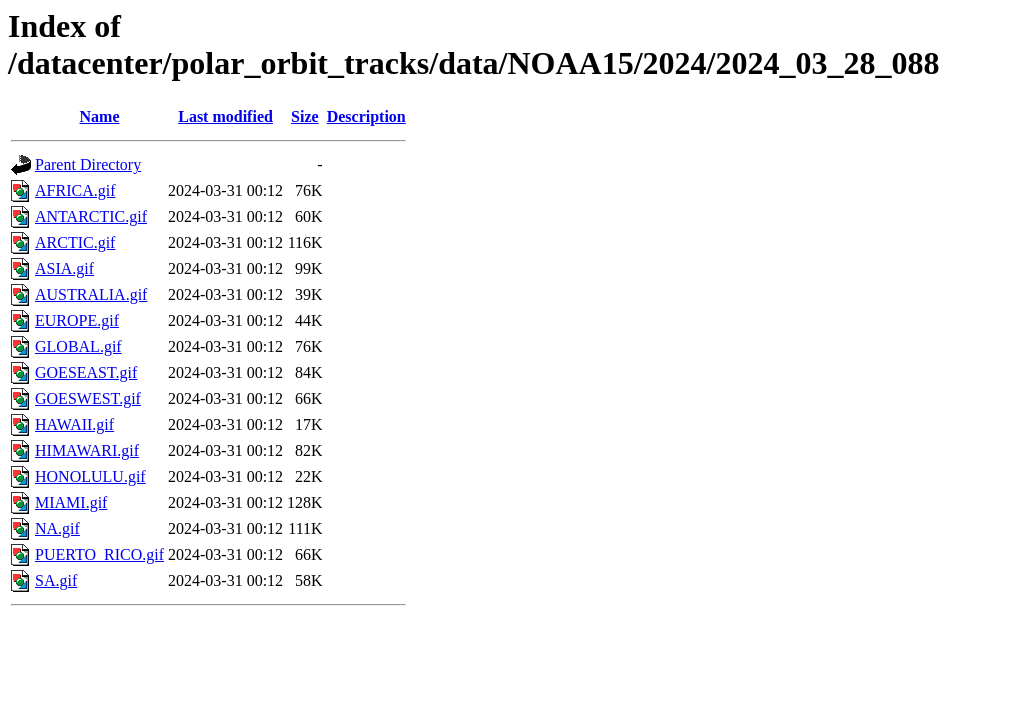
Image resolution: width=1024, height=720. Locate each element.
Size (305, 116)
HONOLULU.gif (90, 476)
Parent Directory (88, 164)
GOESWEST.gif (88, 398)
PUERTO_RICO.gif (99, 554)
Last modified (225, 116)
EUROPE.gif (77, 320)
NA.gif (57, 528)
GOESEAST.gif (86, 372)
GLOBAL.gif (78, 346)
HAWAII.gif (74, 424)
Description (366, 116)
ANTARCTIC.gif (91, 216)
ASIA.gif (64, 268)
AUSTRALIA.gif (91, 294)
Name (100, 116)
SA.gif (56, 580)
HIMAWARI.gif (87, 450)
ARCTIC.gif (75, 242)
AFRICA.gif (75, 190)
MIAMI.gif (71, 502)
